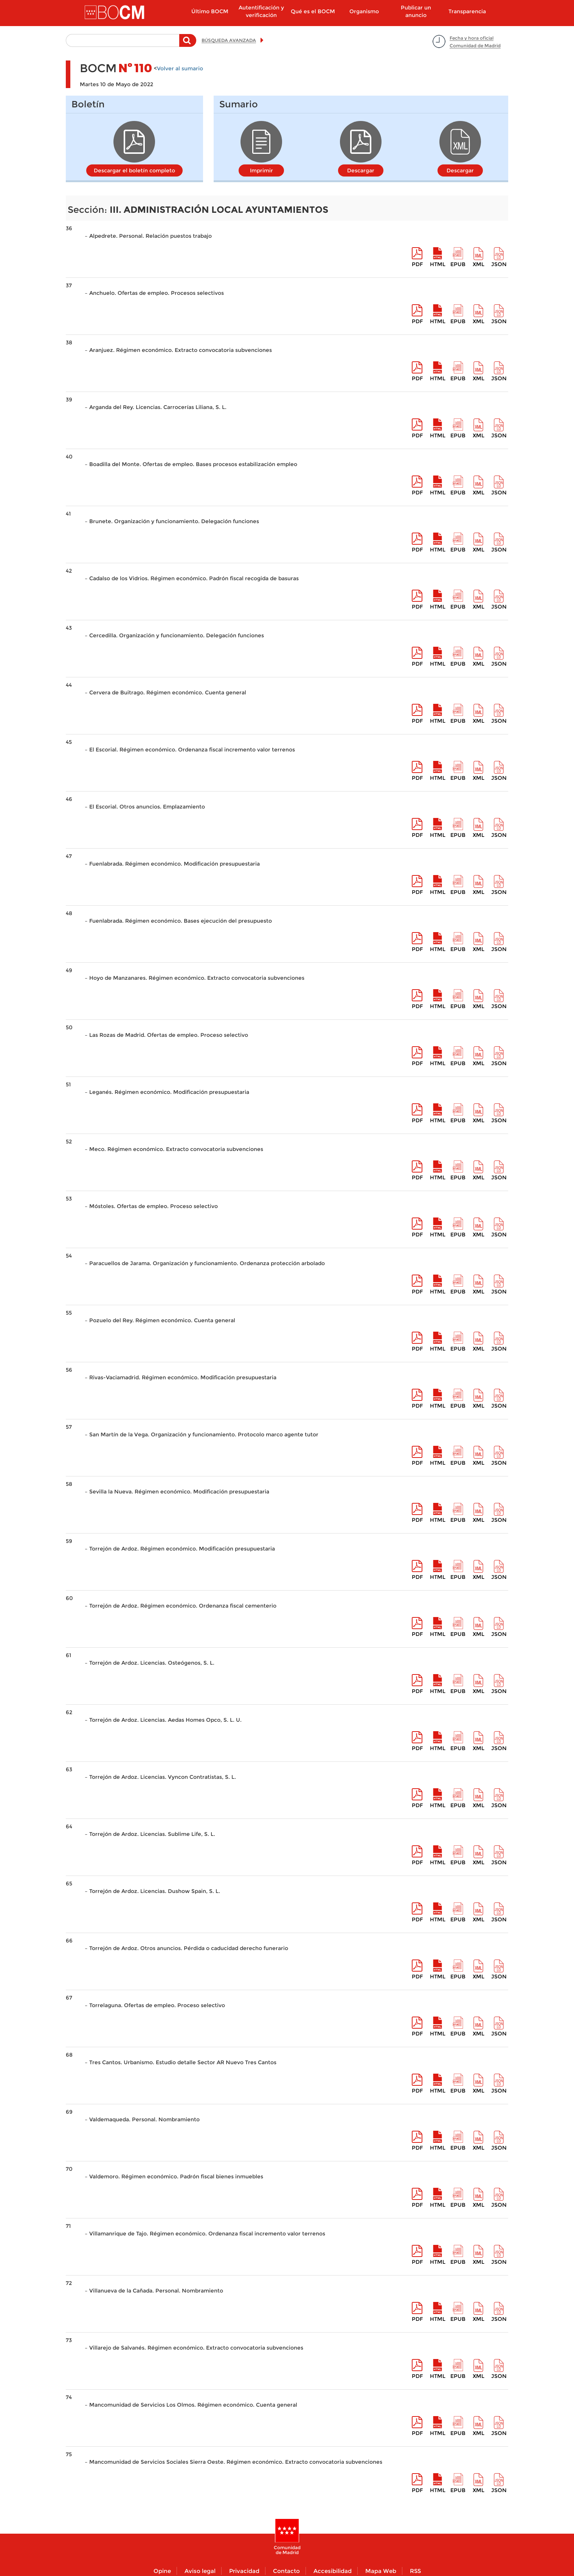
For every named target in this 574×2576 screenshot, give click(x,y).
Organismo (364, 11)
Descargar (360, 170)
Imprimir (261, 170)
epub (457, 264)
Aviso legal (200, 2570)
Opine (162, 2570)
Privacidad (244, 2570)
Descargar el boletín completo (134, 170)
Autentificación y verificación (261, 11)
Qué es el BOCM (313, 11)
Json (499, 264)
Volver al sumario (180, 68)
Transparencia (467, 11)
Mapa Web (380, 2570)
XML (478, 264)
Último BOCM (209, 11)
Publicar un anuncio (416, 11)
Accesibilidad (332, 2570)
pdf (417, 264)
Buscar (187, 44)
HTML (437, 264)
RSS (415, 2570)
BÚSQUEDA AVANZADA (229, 40)
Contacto (286, 2570)
